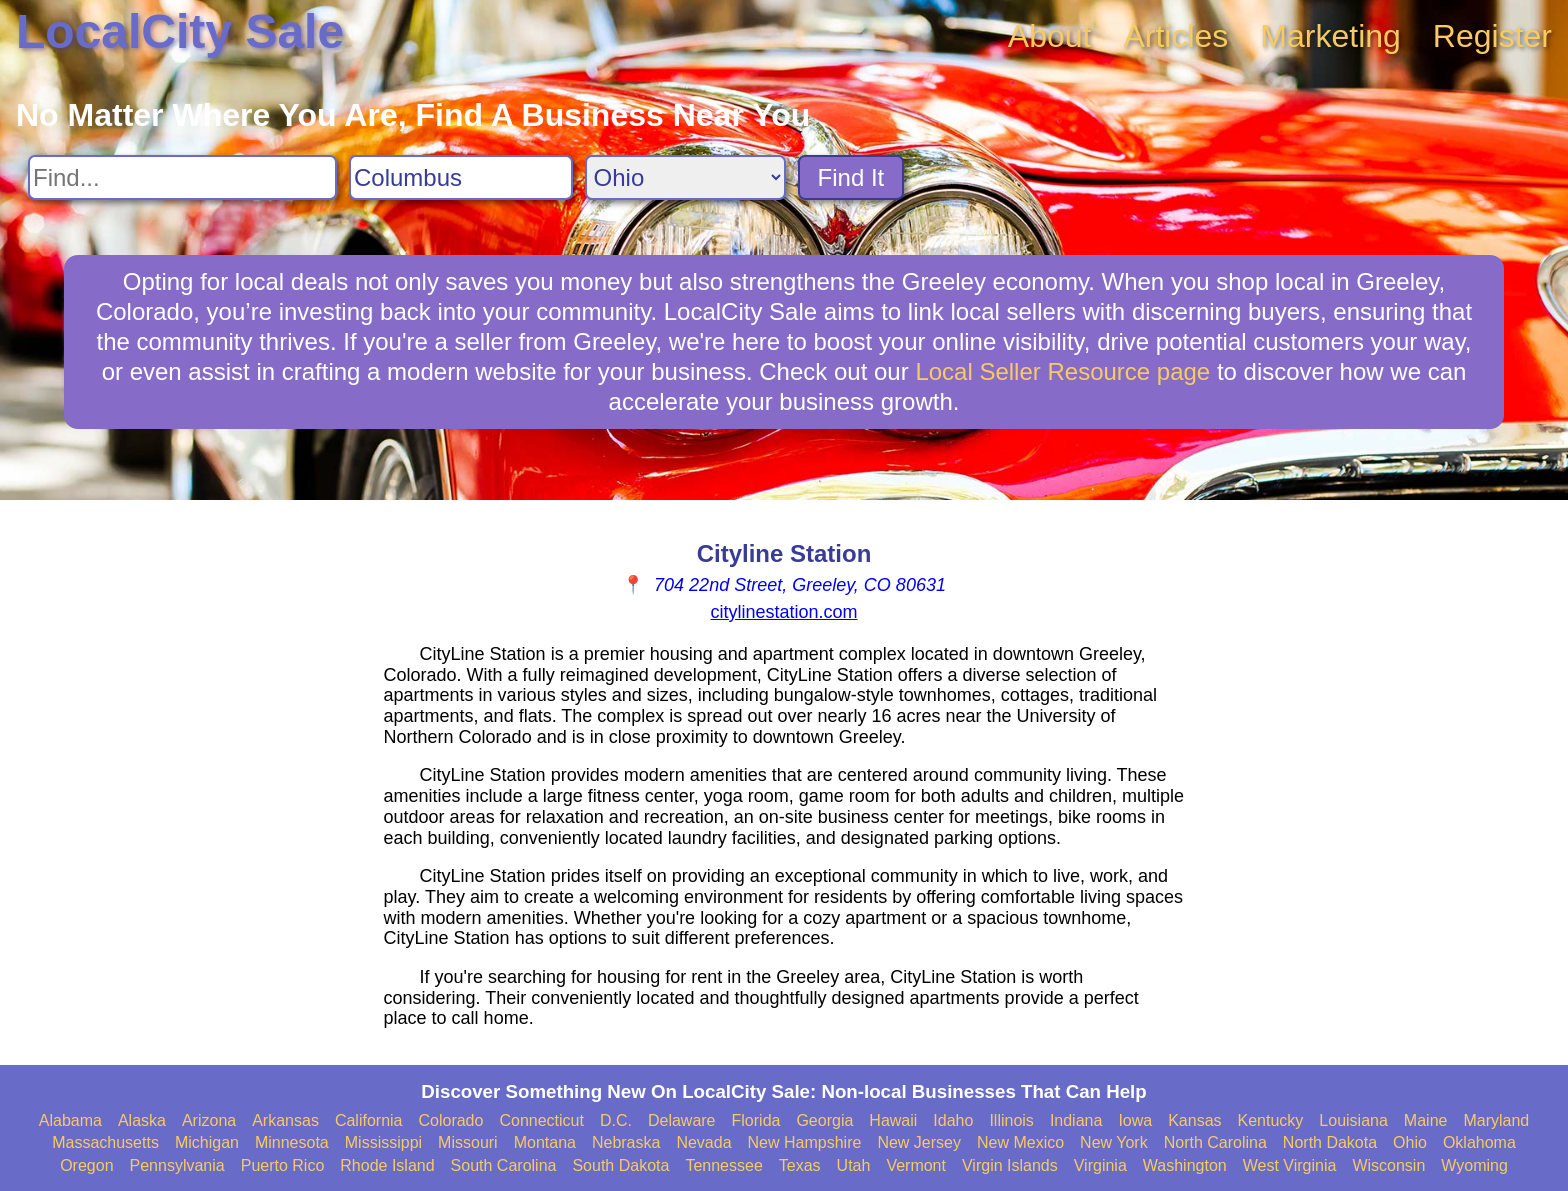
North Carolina (1215, 1142)
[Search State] (685, 177)
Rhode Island (387, 1165)
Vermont (916, 1165)
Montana (545, 1142)
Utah (854, 1165)
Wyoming (1474, 1165)
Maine (1426, 1120)
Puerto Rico (283, 1165)
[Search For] (182, 177)
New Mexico (1020, 1142)
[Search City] (461, 177)
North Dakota (1330, 1142)
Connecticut (541, 1120)
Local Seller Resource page (1062, 371)
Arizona (209, 1120)
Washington (1185, 1165)
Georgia (824, 1120)
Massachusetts (105, 1142)
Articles (1175, 36)
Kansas (1194, 1120)
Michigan (207, 1142)
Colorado (450, 1120)
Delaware (682, 1120)
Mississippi (383, 1142)
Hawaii (893, 1120)
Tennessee (723, 1165)
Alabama (70, 1120)
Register (1492, 36)
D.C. (616, 1120)
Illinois (1011, 1120)
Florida (756, 1120)
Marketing (1330, 36)
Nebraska (626, 1142)
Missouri (468, 1142)
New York (1114, 1142)
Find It (851, 177)
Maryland (1496, 1120)
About (1050, 36)
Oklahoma (1479, 1142)
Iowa (1135, 1120)
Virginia (1100, 1165)
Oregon (86, 1165)
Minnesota (292, 1142)
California (369, 1120)
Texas (800, 1165)
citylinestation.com (783, 612)
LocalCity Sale (180, 31)
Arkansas (285, 1120)
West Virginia (1290, 1165)
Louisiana (1353, 1120)
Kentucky (1271, 1120)
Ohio (1410, 1142)
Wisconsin (1388, 1165)
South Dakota (620, 1165)
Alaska (142, 1120)
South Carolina (504, 1165)
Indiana (1076, 1120)
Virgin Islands (1010, 1165)
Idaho (953, 1120)
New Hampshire (805, 1142)
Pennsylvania (177, 1165)
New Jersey (919, 1142)
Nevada (703, 1142)
